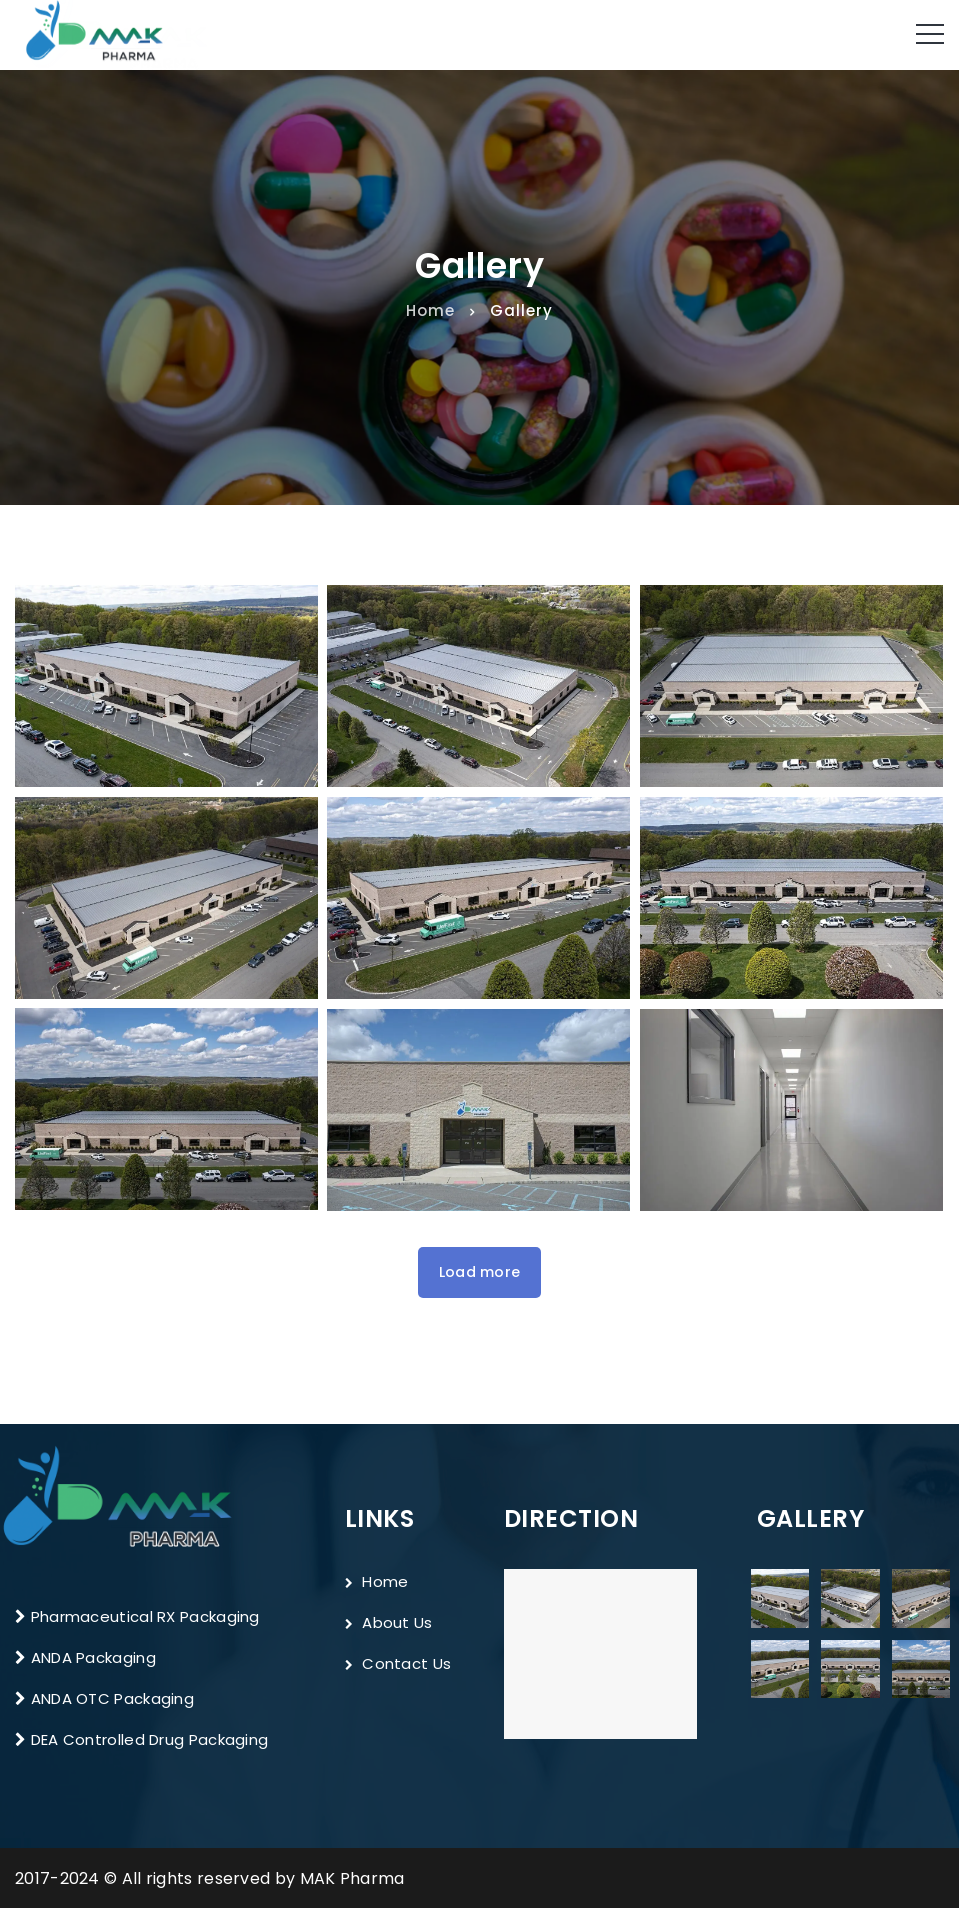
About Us (389, 1622)
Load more (480, 1272)
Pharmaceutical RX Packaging (142, 1616)
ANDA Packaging (93, 1657)
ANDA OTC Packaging (112, 1698)
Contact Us (398, 1663)
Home (430, 310)
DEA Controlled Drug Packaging (147, 1739)
